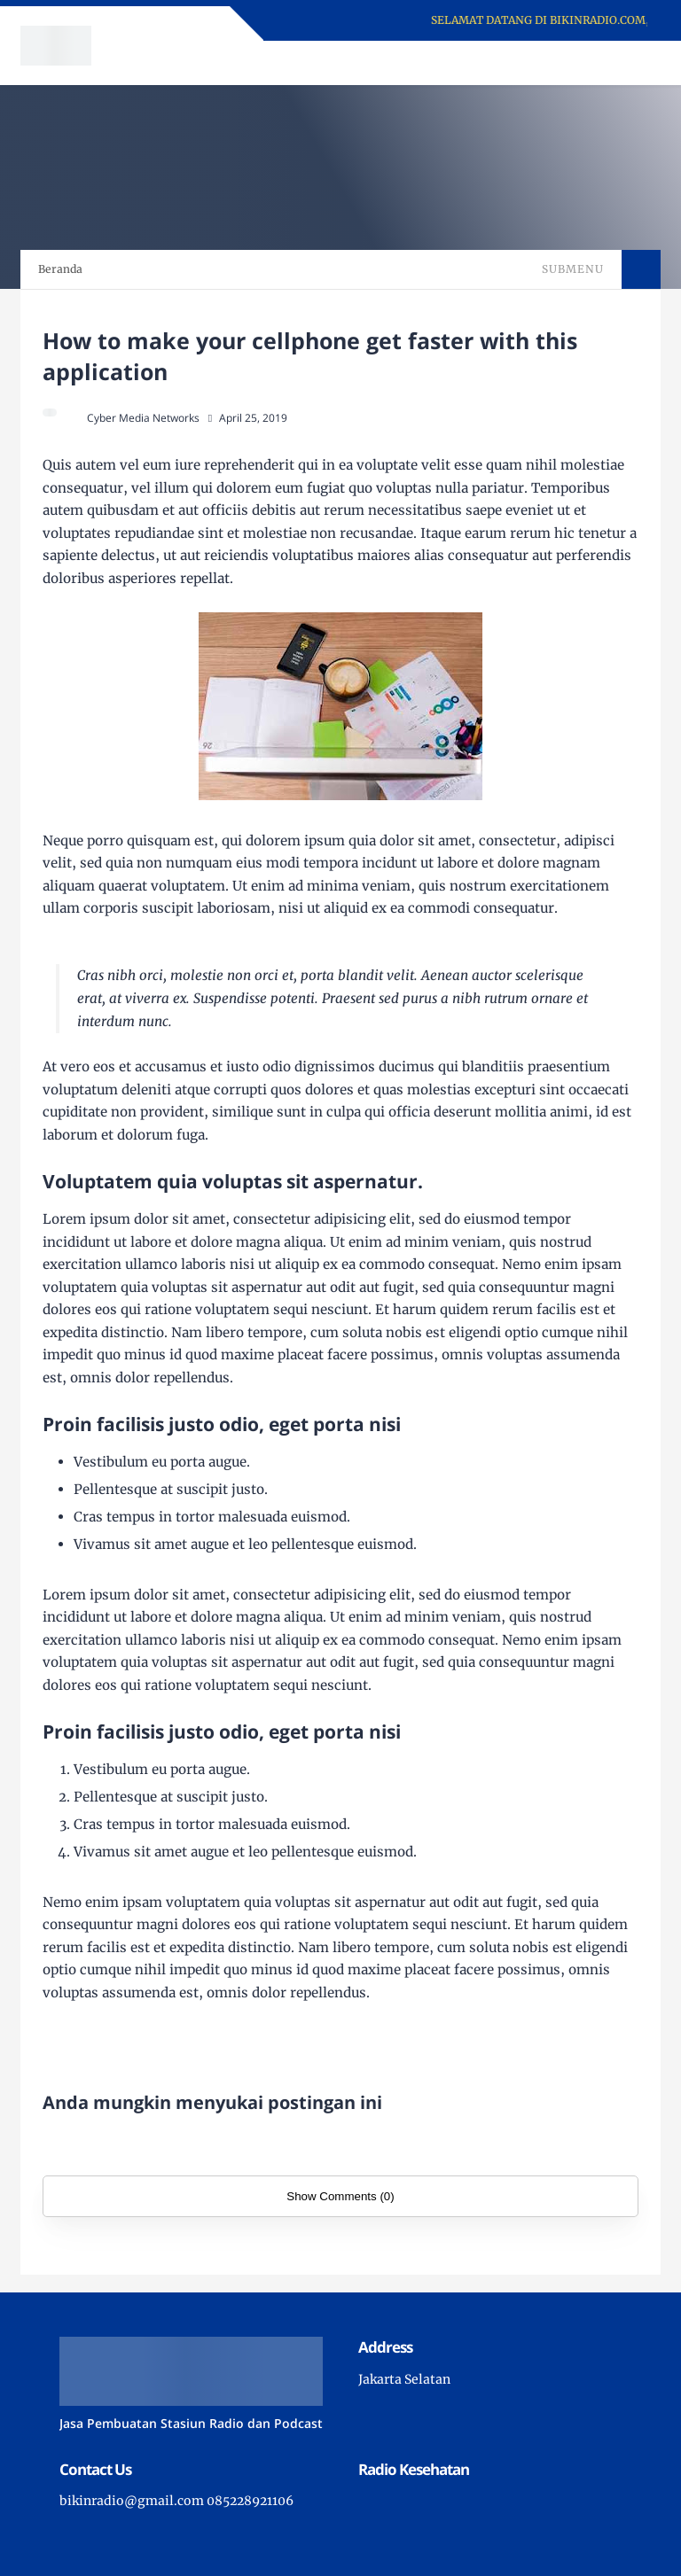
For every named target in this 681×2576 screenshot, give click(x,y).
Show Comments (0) (340, 2196)
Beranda (60, 269)
